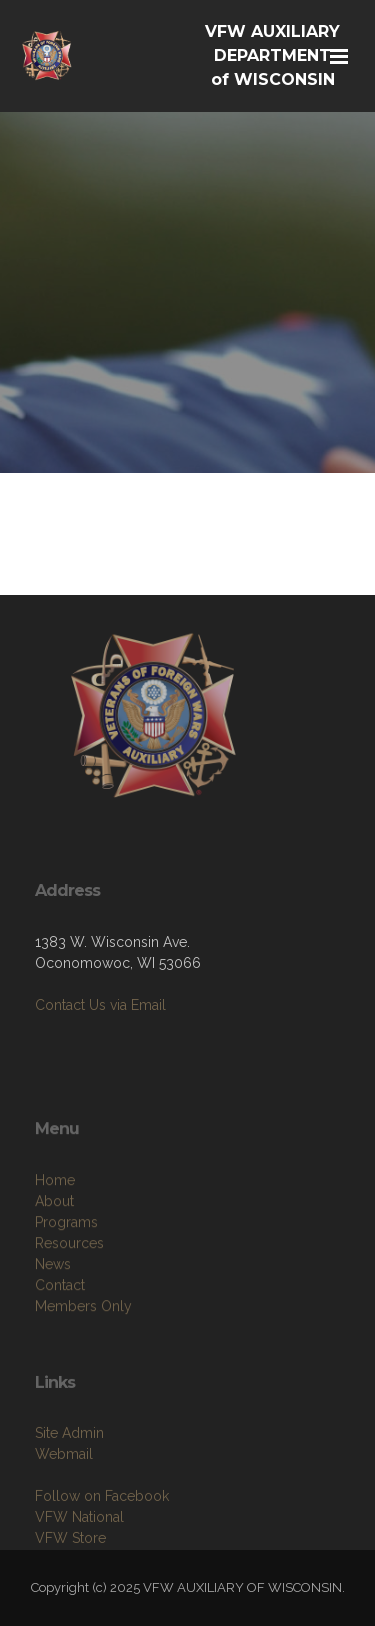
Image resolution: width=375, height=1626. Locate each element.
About (54, 1245)
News (53, 1308)
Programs (66, 1266)
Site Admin (69, 1473)
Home (55, 1224)
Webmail (64, 1494)
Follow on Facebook (102, 1536)
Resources (69, 1287)
